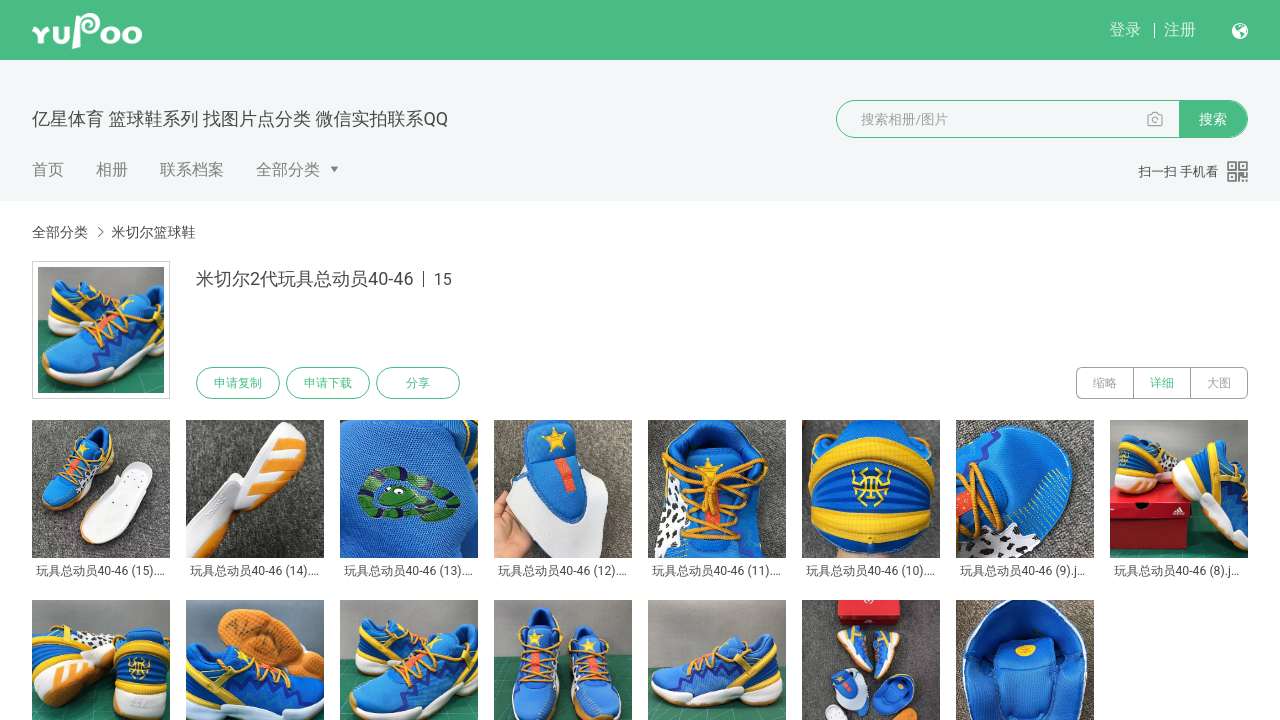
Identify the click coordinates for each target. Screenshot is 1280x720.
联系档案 (192, 169)
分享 (418, 383)
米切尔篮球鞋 (153, 232)
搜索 (1213, 119)
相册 (112, 169)
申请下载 (328, 383)
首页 (48, 169)
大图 (1219, 383)
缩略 (1105, 383)
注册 (1180, 29)
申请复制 (238, 383)
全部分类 (288, 169)
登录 (1125, 29)
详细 (1162, 383)
